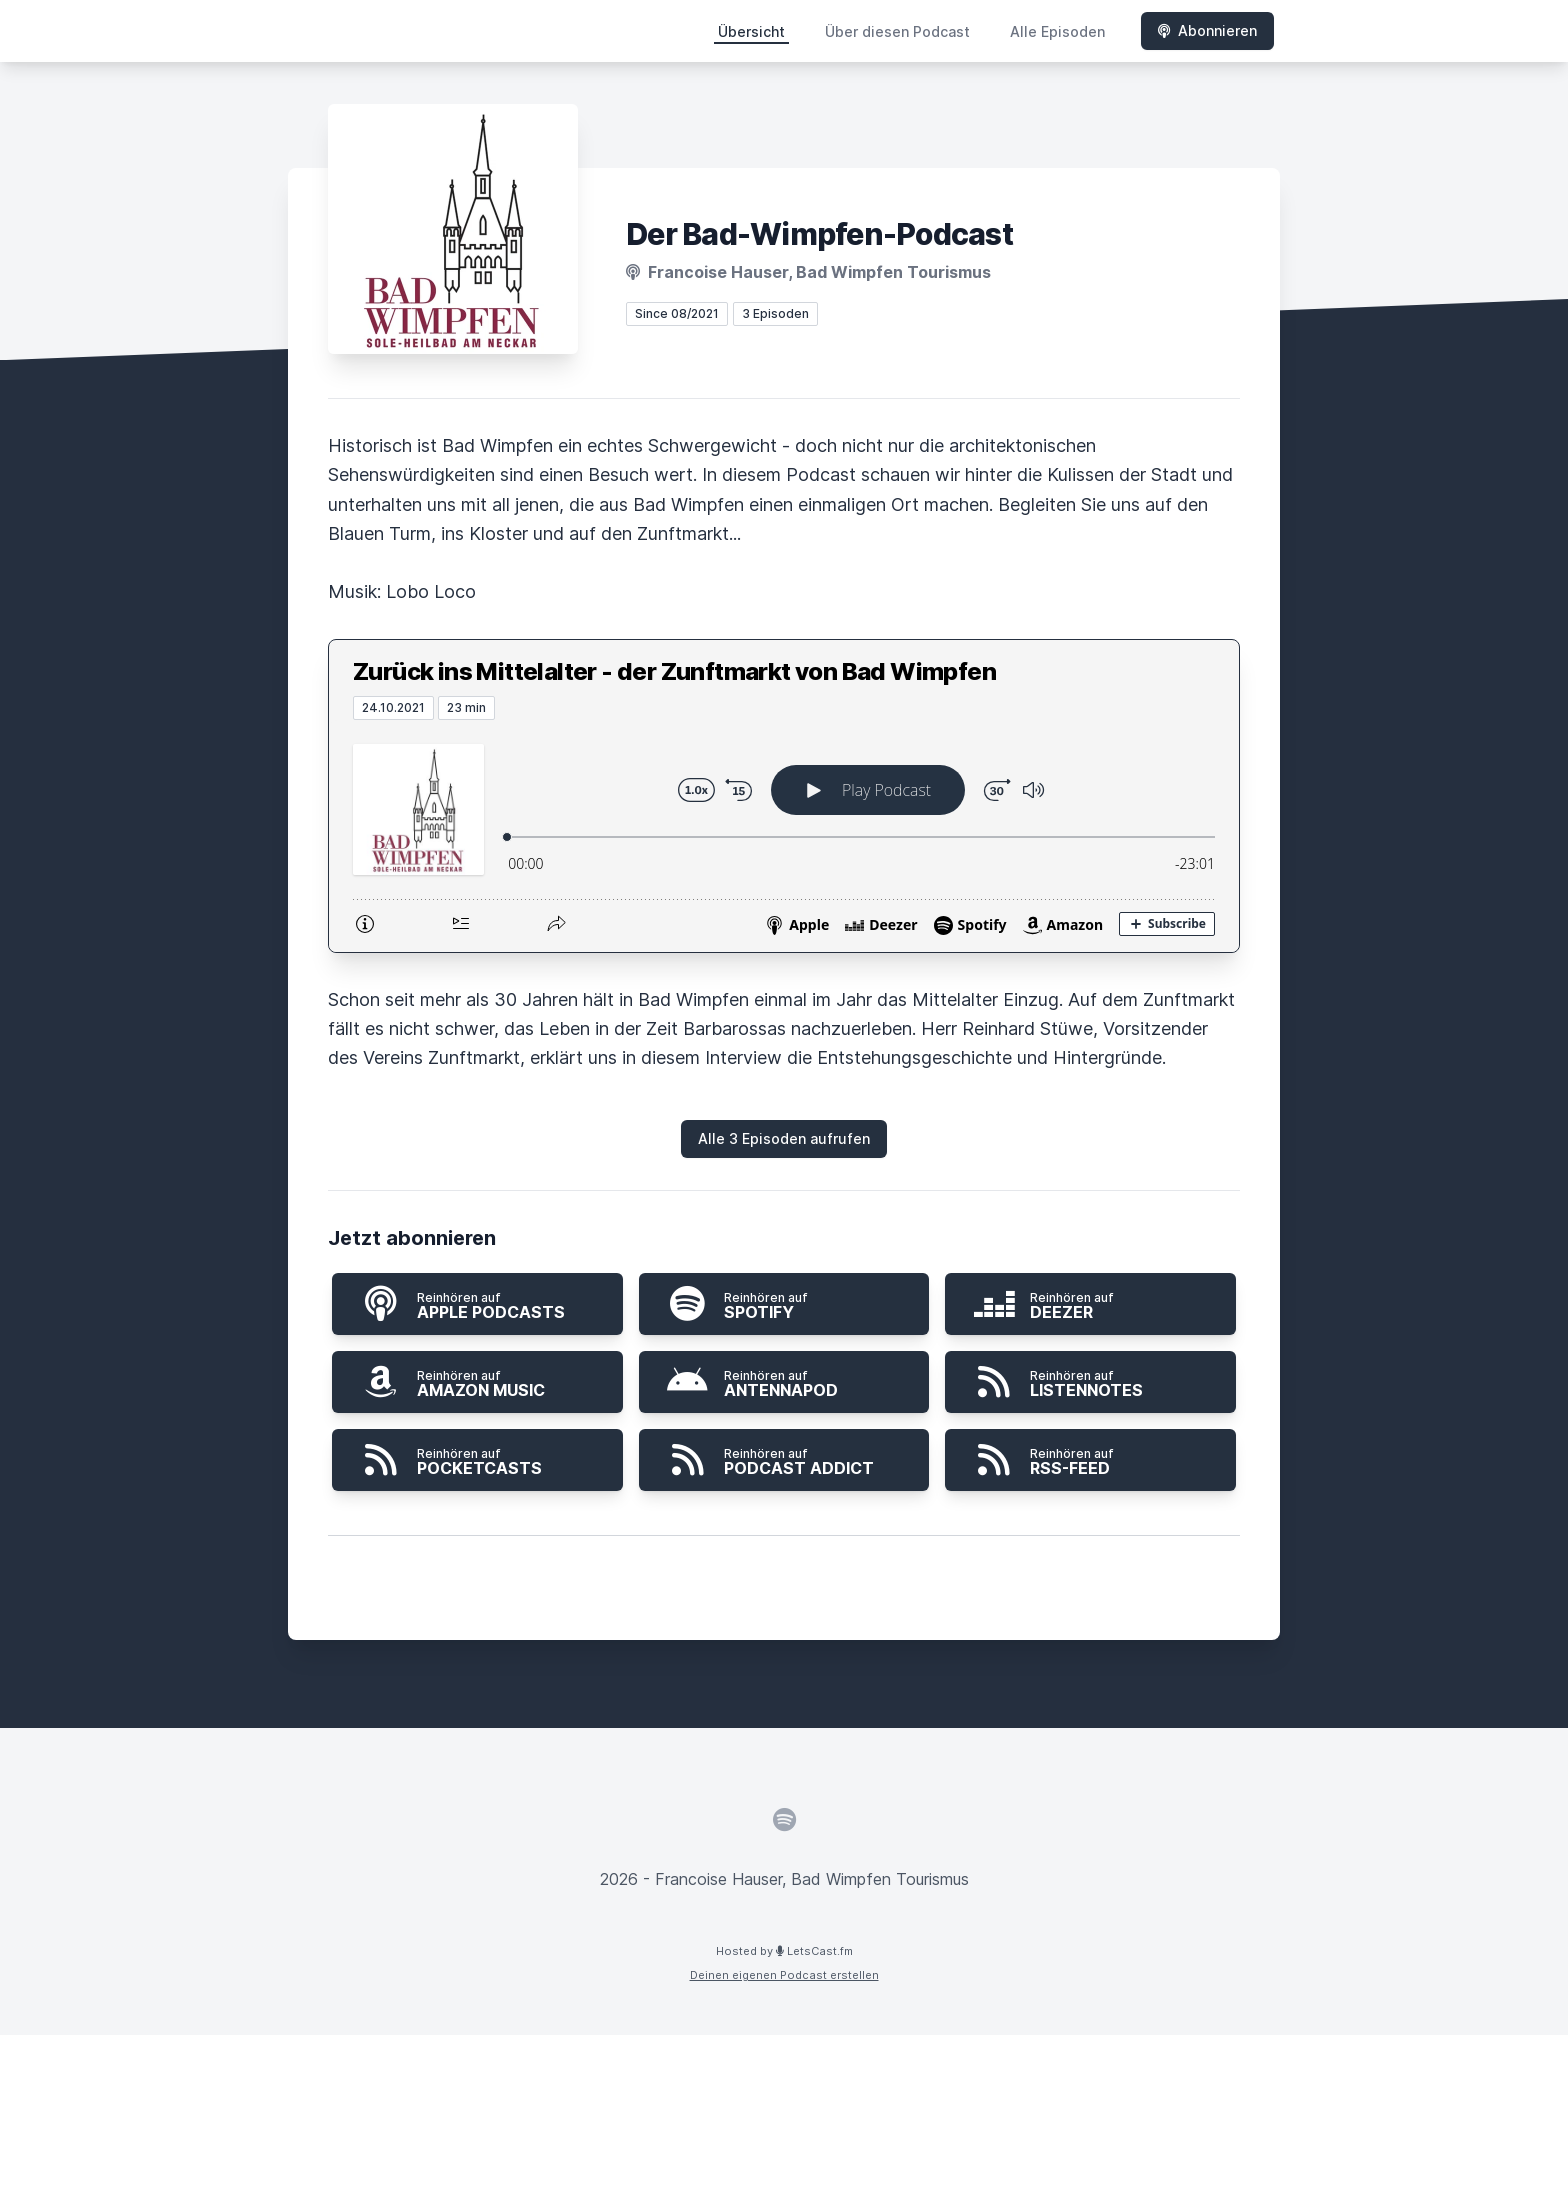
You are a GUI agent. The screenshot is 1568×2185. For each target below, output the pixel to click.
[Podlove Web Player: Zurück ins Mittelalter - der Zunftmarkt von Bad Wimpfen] (784, 836)
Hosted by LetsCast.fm (784, 1951)
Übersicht (751, 31)
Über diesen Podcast (897, 31)
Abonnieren (1207, 30)
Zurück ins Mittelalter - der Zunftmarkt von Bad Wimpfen (674, 671)
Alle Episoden (1057, 31)
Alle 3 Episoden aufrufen (784, 1138)
